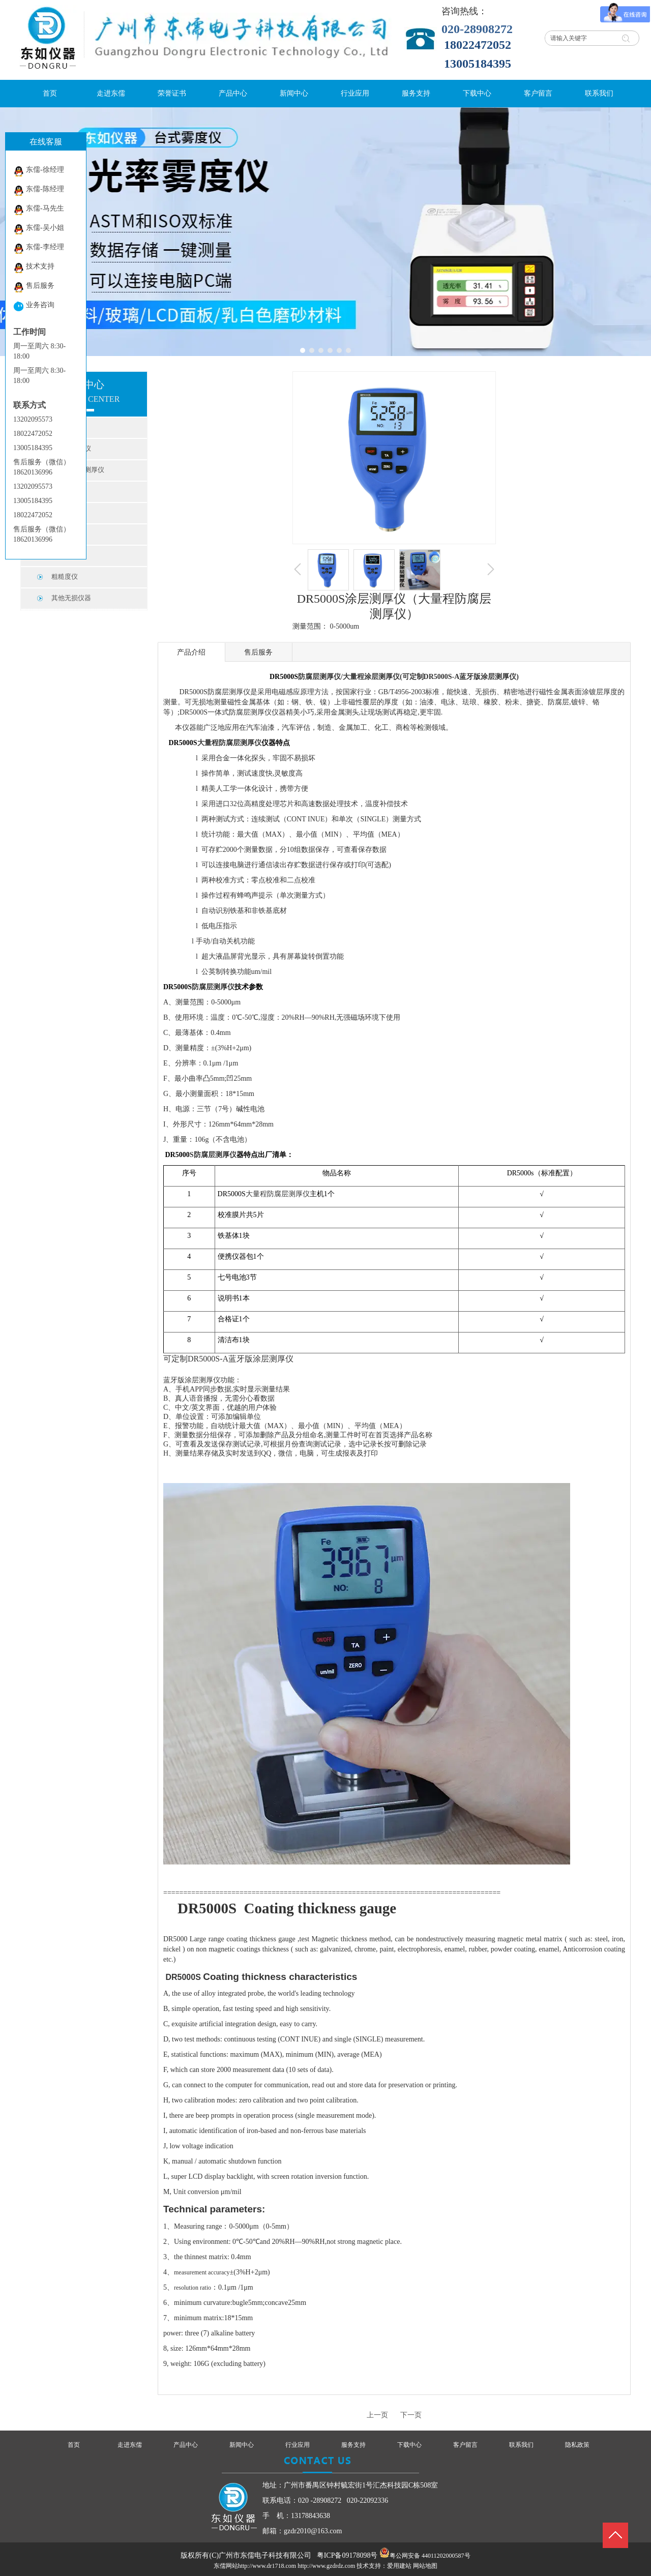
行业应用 (297, 2444)
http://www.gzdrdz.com (326, 2565)
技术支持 (33, 267)
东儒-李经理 (38, 248)
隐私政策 (577, 2444)
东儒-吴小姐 (38, 229)
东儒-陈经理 (38, 190)
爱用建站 (399, 2565)
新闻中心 (241, 2444)
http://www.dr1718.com (267, 2565)
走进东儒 (129, 2444)
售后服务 (33, 287)
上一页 (377, 2415)
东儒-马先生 (38, 209)
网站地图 (425, 2565)
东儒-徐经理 (38, 171)
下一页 (411, 2415)
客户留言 (465, 2444)
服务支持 (353, 2444)
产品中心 (185, 2444)
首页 (74, 2444)
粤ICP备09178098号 (347, 2555)
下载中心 (409, 2444)
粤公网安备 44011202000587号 (430, 2555)
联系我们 (521, 2444)
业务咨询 (33, 306)
